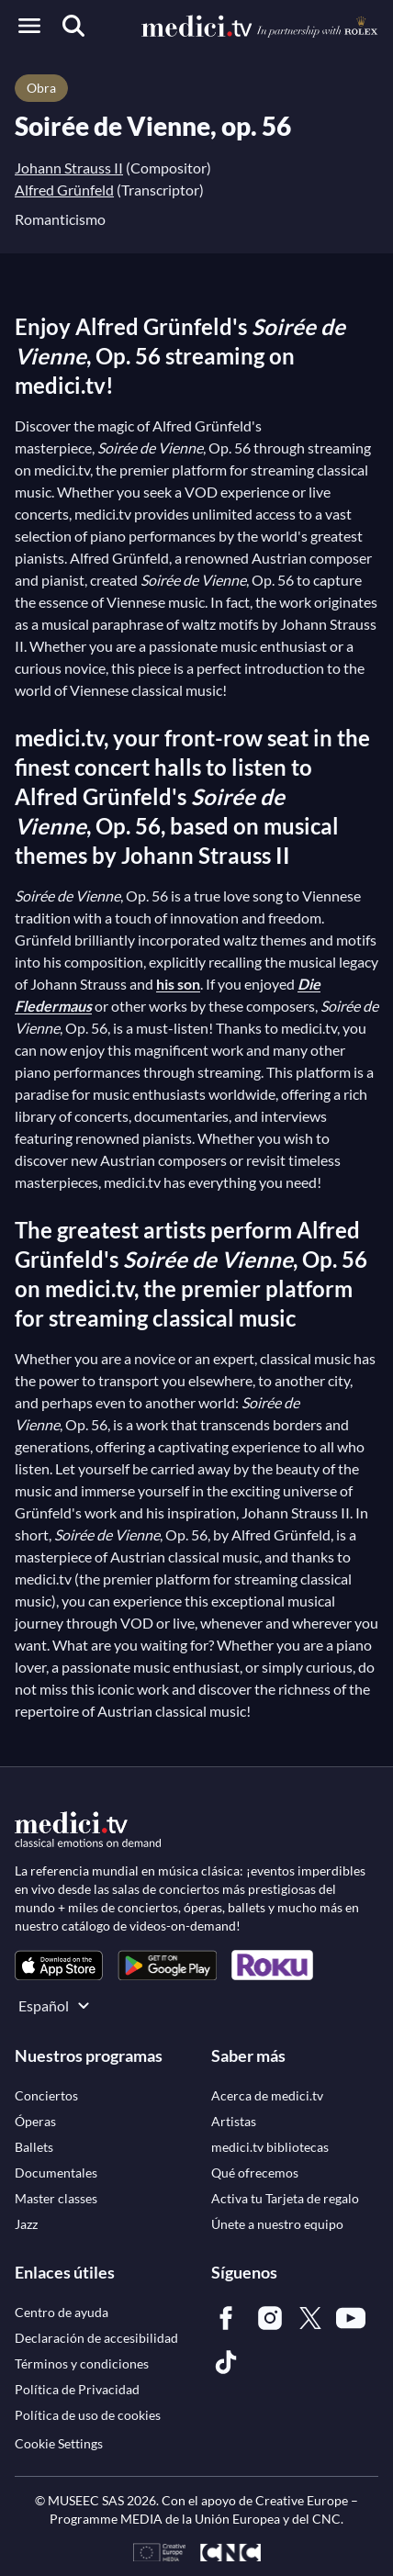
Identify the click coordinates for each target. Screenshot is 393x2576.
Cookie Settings (59, 2443)
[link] (59, 1965)
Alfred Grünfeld (64, 189)
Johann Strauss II (69, 167)
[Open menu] (29, 25)
